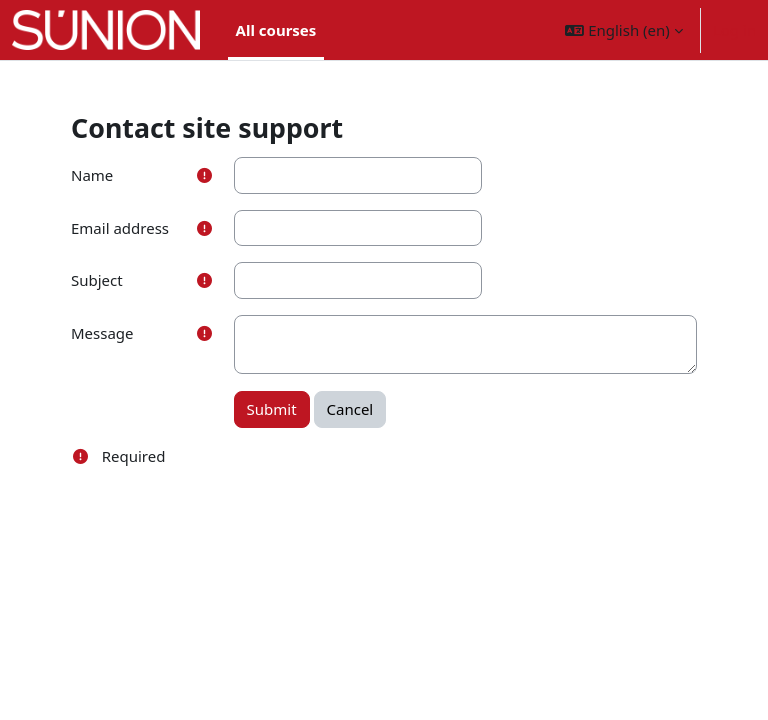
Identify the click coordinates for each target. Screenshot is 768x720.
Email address (120, 228)
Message (102, 333)
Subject (97, 280)
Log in (734, 30)
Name (92, 175)
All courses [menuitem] (276, 30)
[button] (623, 30)
